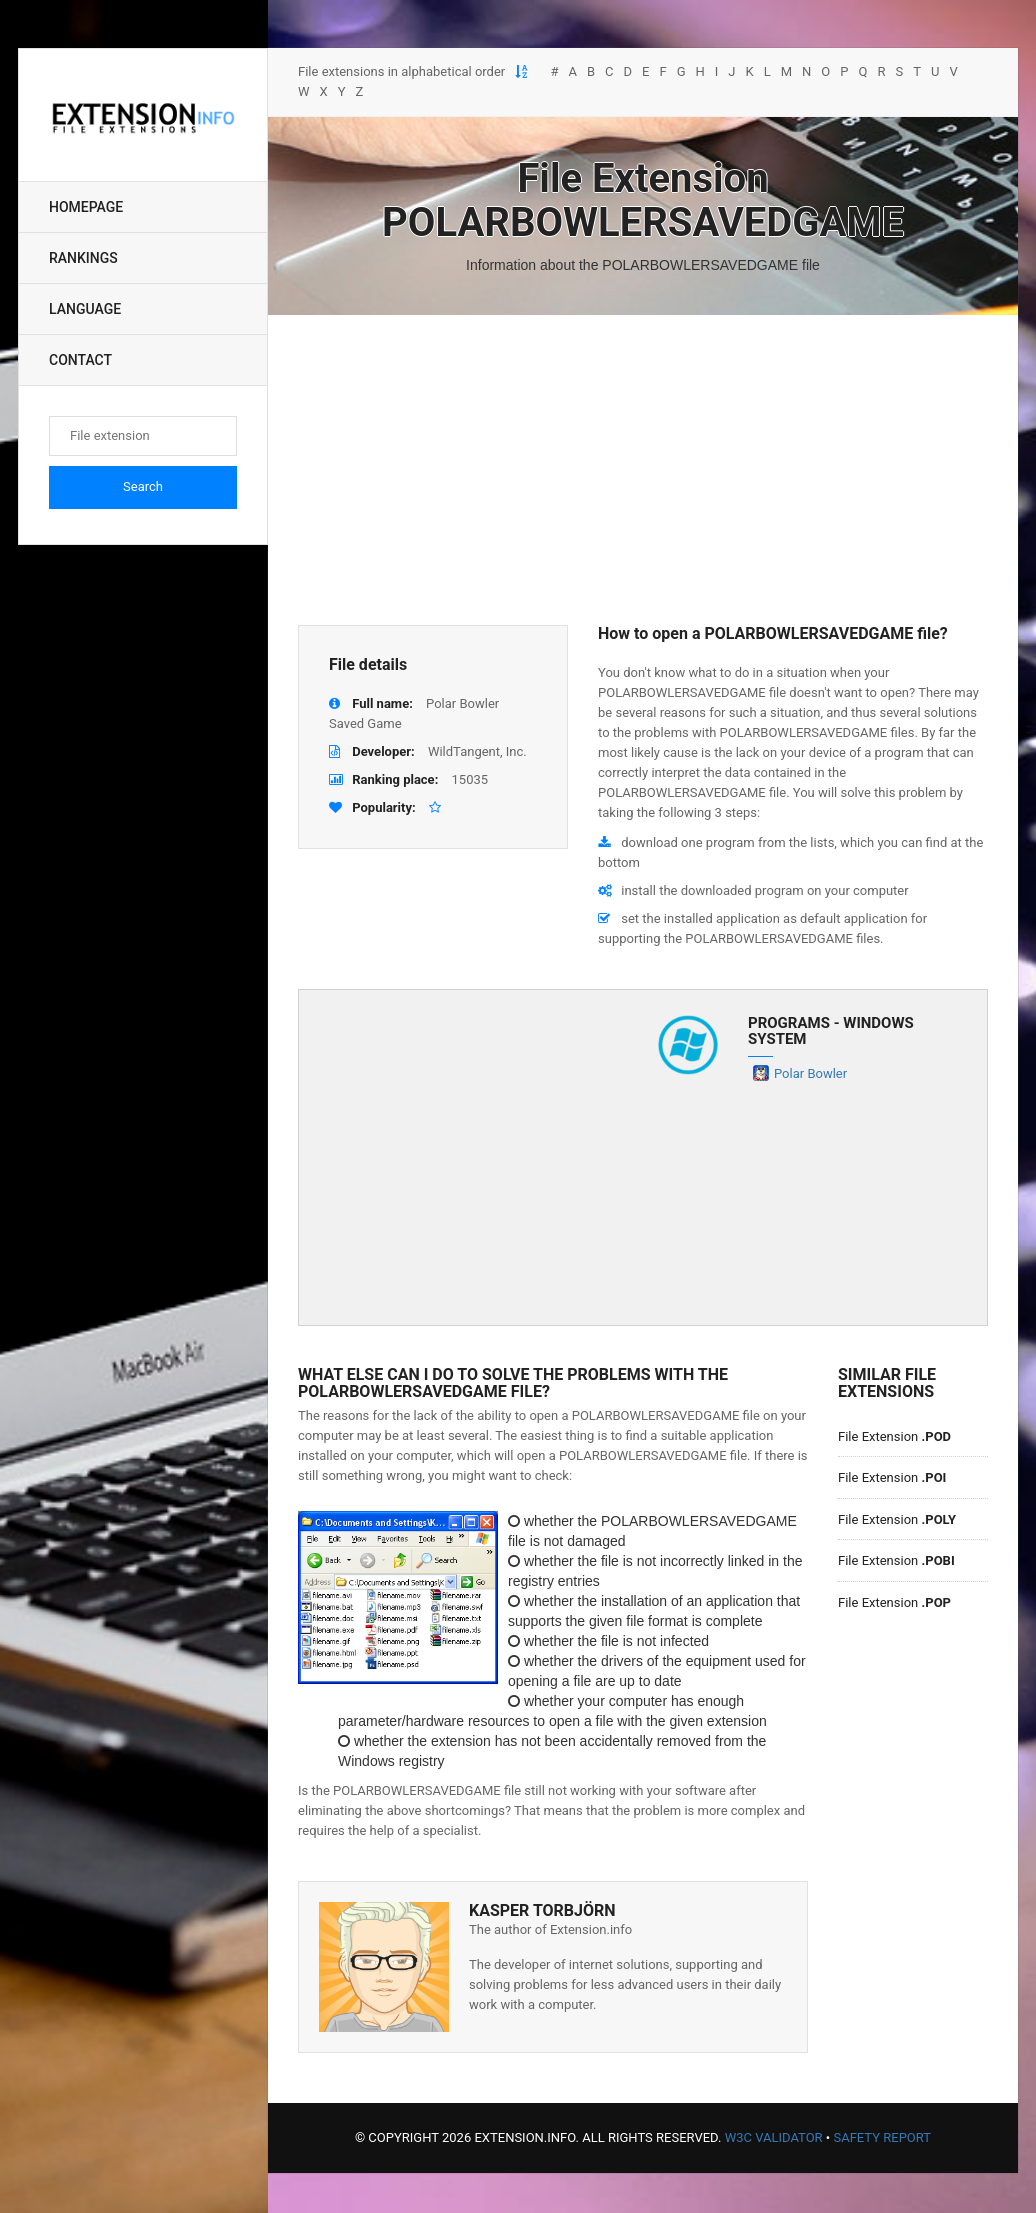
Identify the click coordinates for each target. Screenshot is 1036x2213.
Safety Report (882, 2137)
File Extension (894, 1436)
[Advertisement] (643, 470)
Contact (80, 360)
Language (85, 309)
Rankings (83, 258)
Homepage (86, 207)
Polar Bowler (810, 1073)
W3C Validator (774, 2137)
